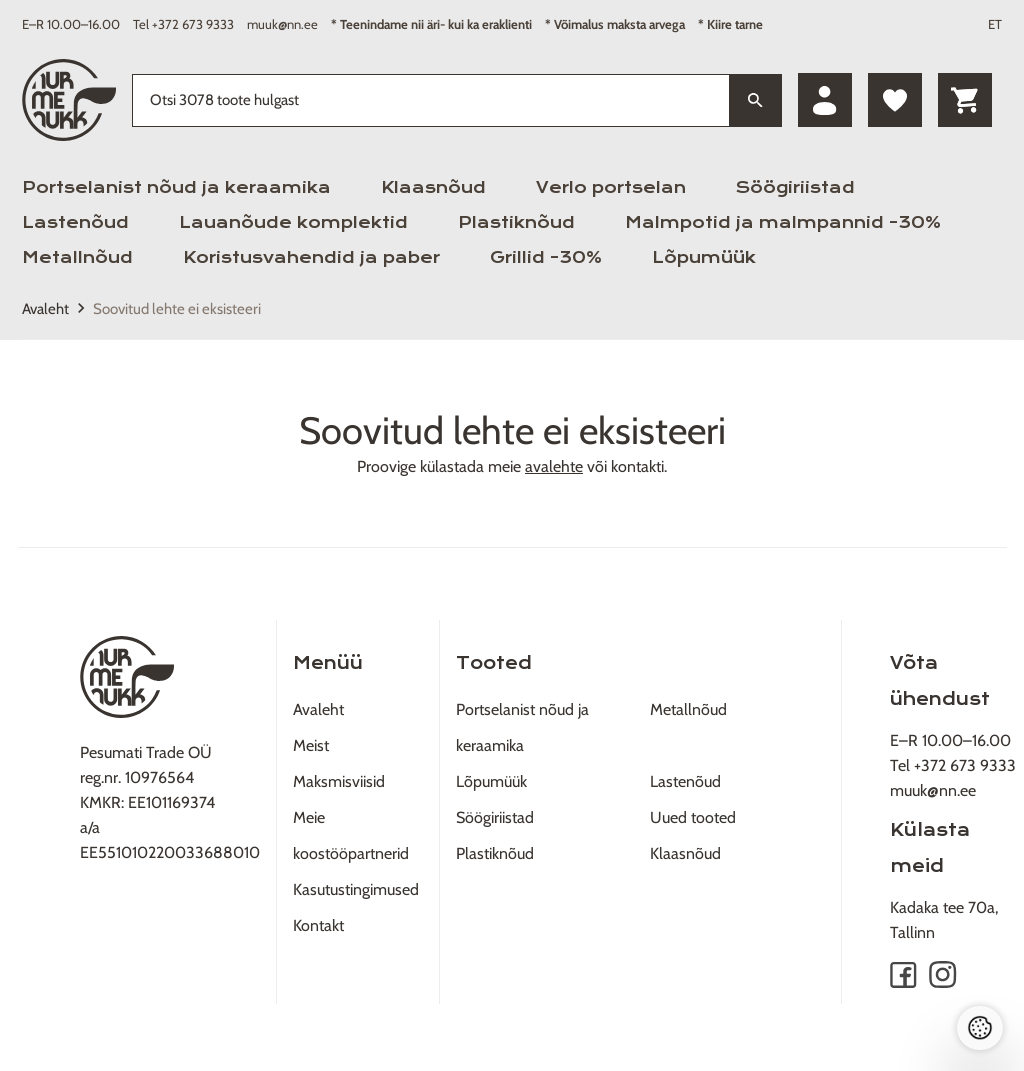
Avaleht (45, 309)
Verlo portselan (611, 187)
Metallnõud (77, 257)
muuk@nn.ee (282, 24)
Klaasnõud (433, 187)
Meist (311, 745)
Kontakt (318, 925)
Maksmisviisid (339, 781)
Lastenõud (75, 222)
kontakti (637, 466)
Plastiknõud (516, 222)
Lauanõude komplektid (293, 222)
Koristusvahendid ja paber (311, 257)
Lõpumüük (704, 257)
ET (995, 24)
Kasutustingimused (356, 889)
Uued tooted (693, 817)
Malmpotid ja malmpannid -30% (783, 222)
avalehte (554, 466)
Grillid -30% (546, 257)
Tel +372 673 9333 (183, 24)
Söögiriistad (795, 187)
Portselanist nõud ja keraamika (176, 187)
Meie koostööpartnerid (351, 835)
